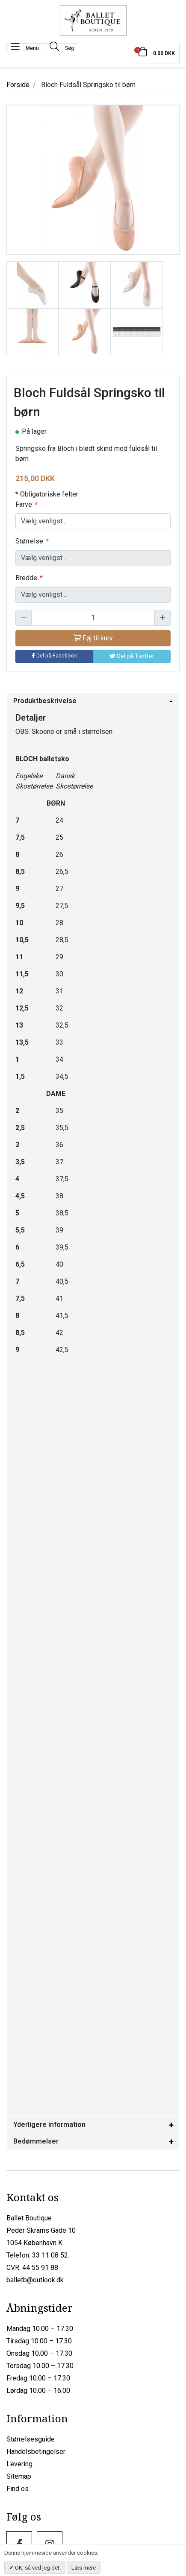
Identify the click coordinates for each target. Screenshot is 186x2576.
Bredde (28, 578)
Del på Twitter (131, 656)
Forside (18, 85)
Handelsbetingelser (35, 2451)
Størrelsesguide (30, 2439)
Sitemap (18, 2476)
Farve (26, 504)
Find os (17, 2489)
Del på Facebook (54, 655)
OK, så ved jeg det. (37, 2567)
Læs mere (83, 2567)
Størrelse (31, 541)
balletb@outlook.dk (35, 2280)
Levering (19, 2464)
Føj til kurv (93, 638)
